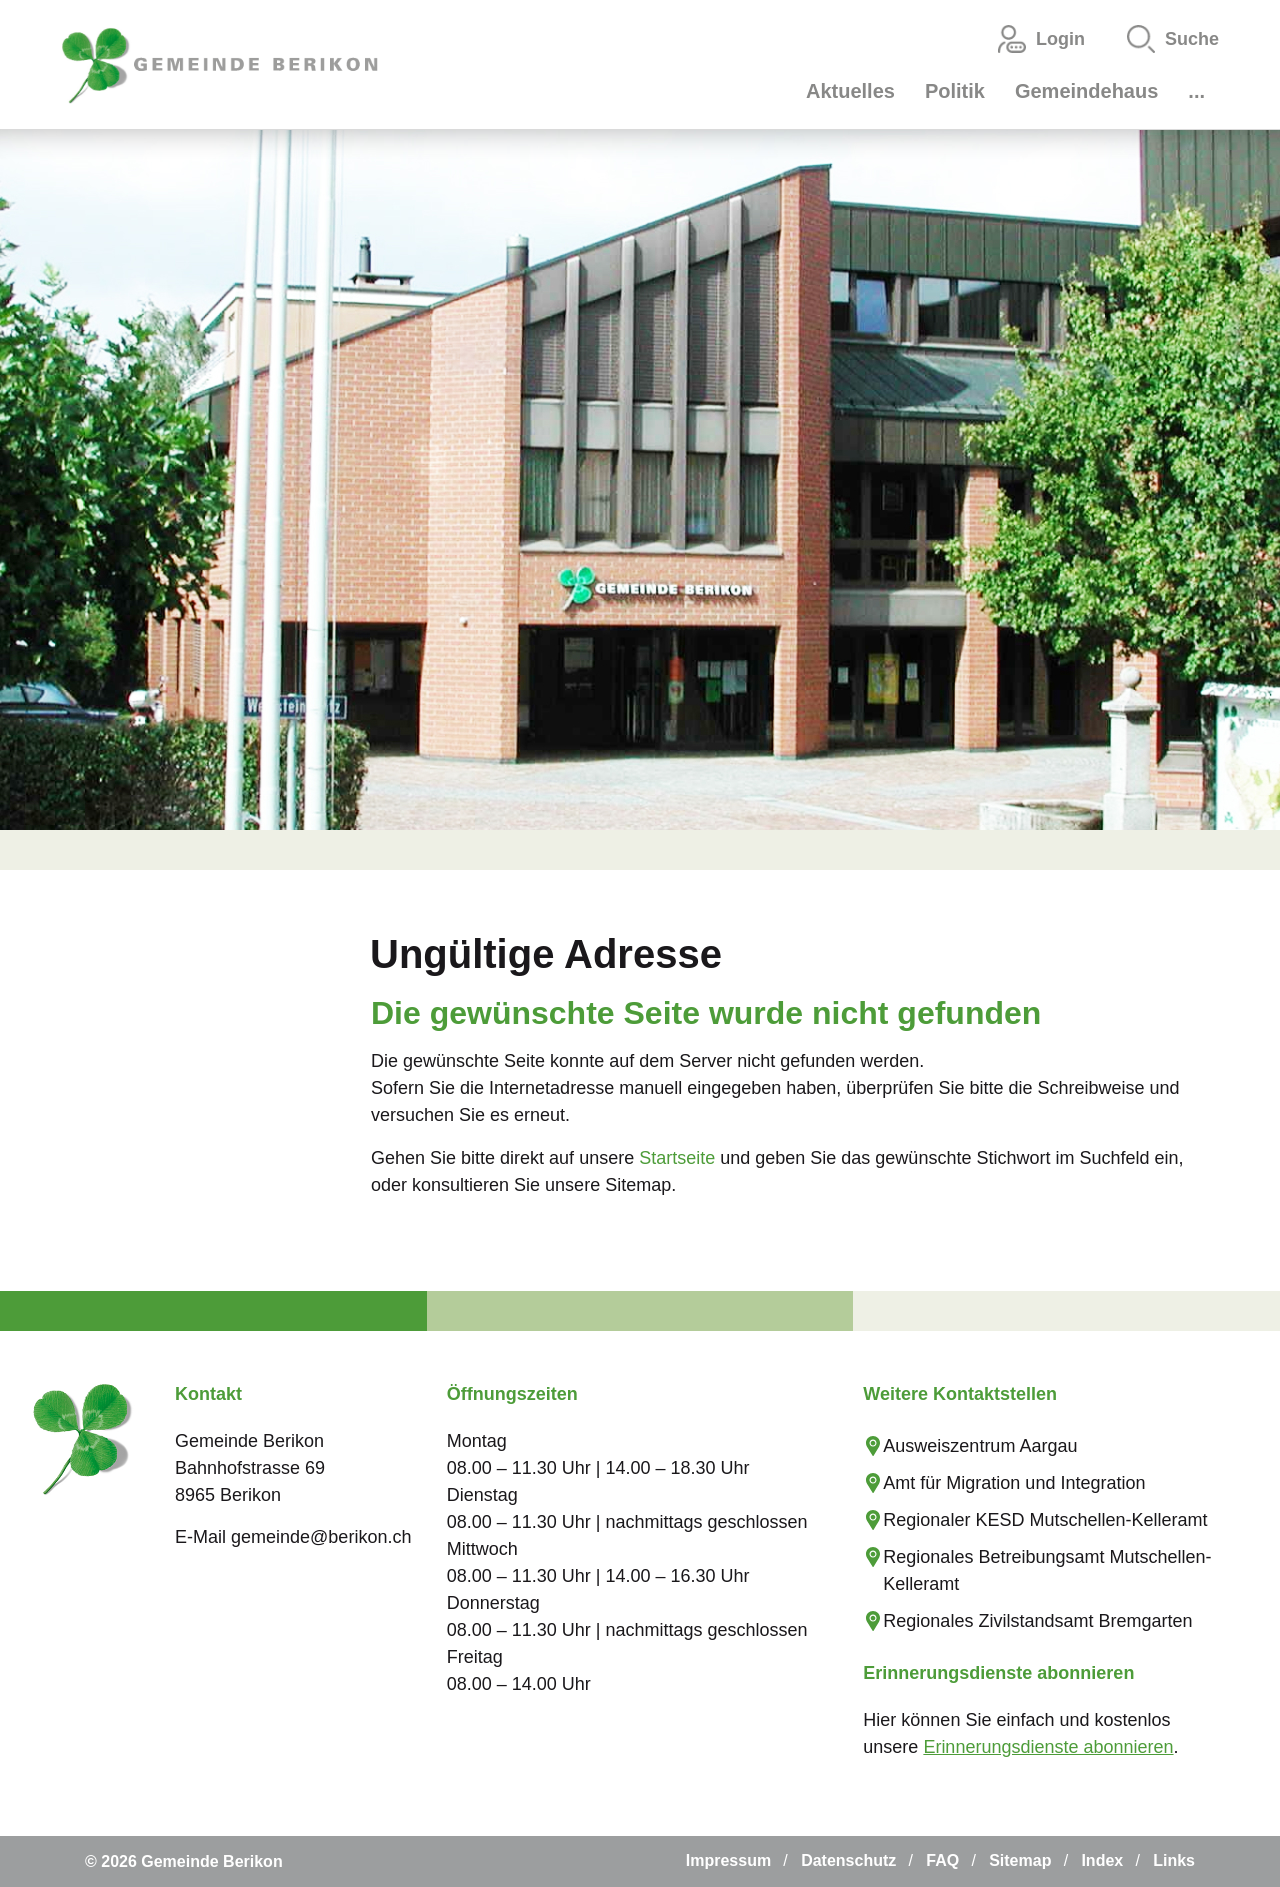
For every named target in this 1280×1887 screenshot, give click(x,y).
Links (1174, 1860)
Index (1102, 1860)
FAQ (942, 1860)
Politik (955, 91)
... (1196, 91)
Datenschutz (848, 1860)
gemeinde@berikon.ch (321, 1537)
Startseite (677, 1158)
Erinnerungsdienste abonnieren (1048, 1747)
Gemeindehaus (1086, 91)
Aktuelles (850, 91)
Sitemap (1020, 1860)
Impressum (728, 1860)
